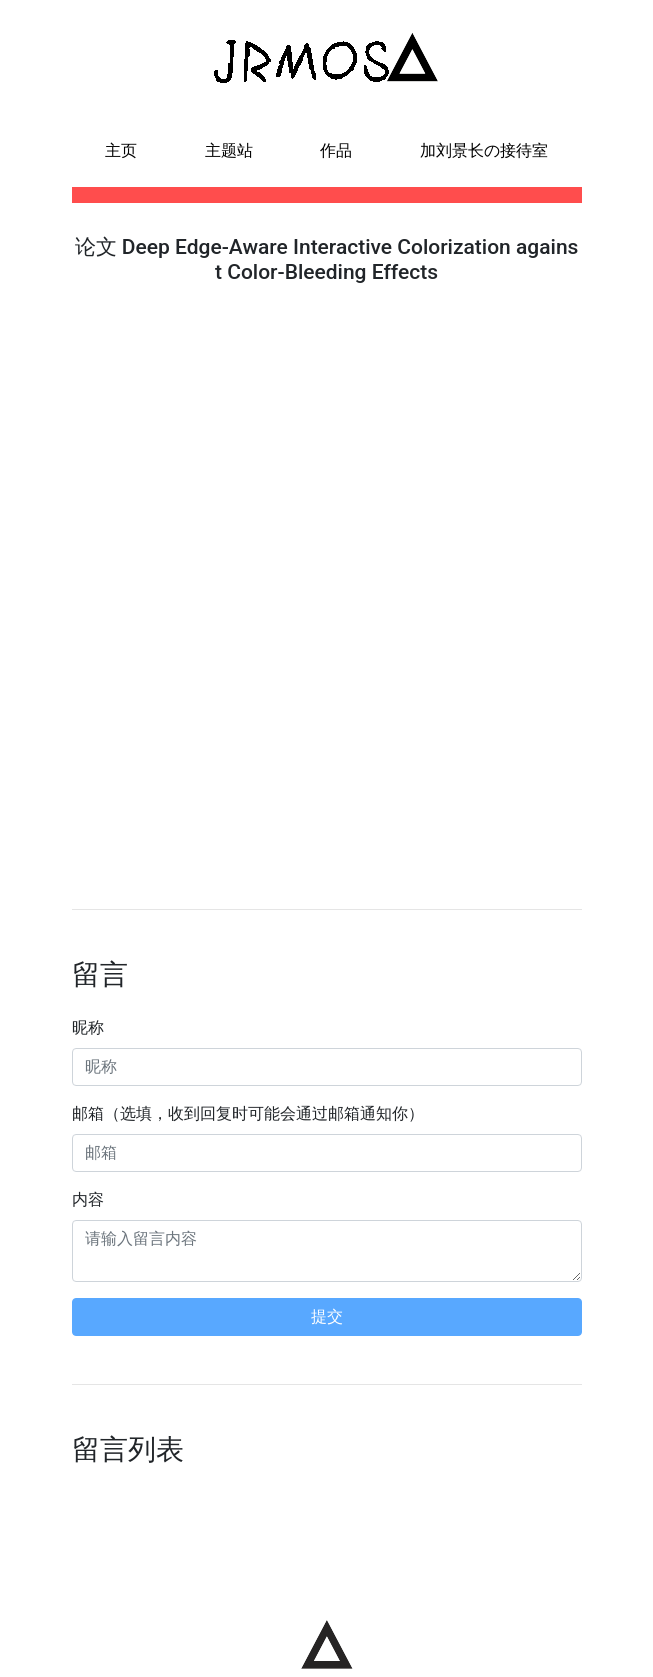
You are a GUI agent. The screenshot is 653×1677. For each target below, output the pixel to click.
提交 (327, 1316)
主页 (121, 150)
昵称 (88, 1027)
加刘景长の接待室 (484, 150)
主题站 (229, 150)
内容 (88, 1199)
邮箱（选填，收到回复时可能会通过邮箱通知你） (248, 1113)
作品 (336, 150)
